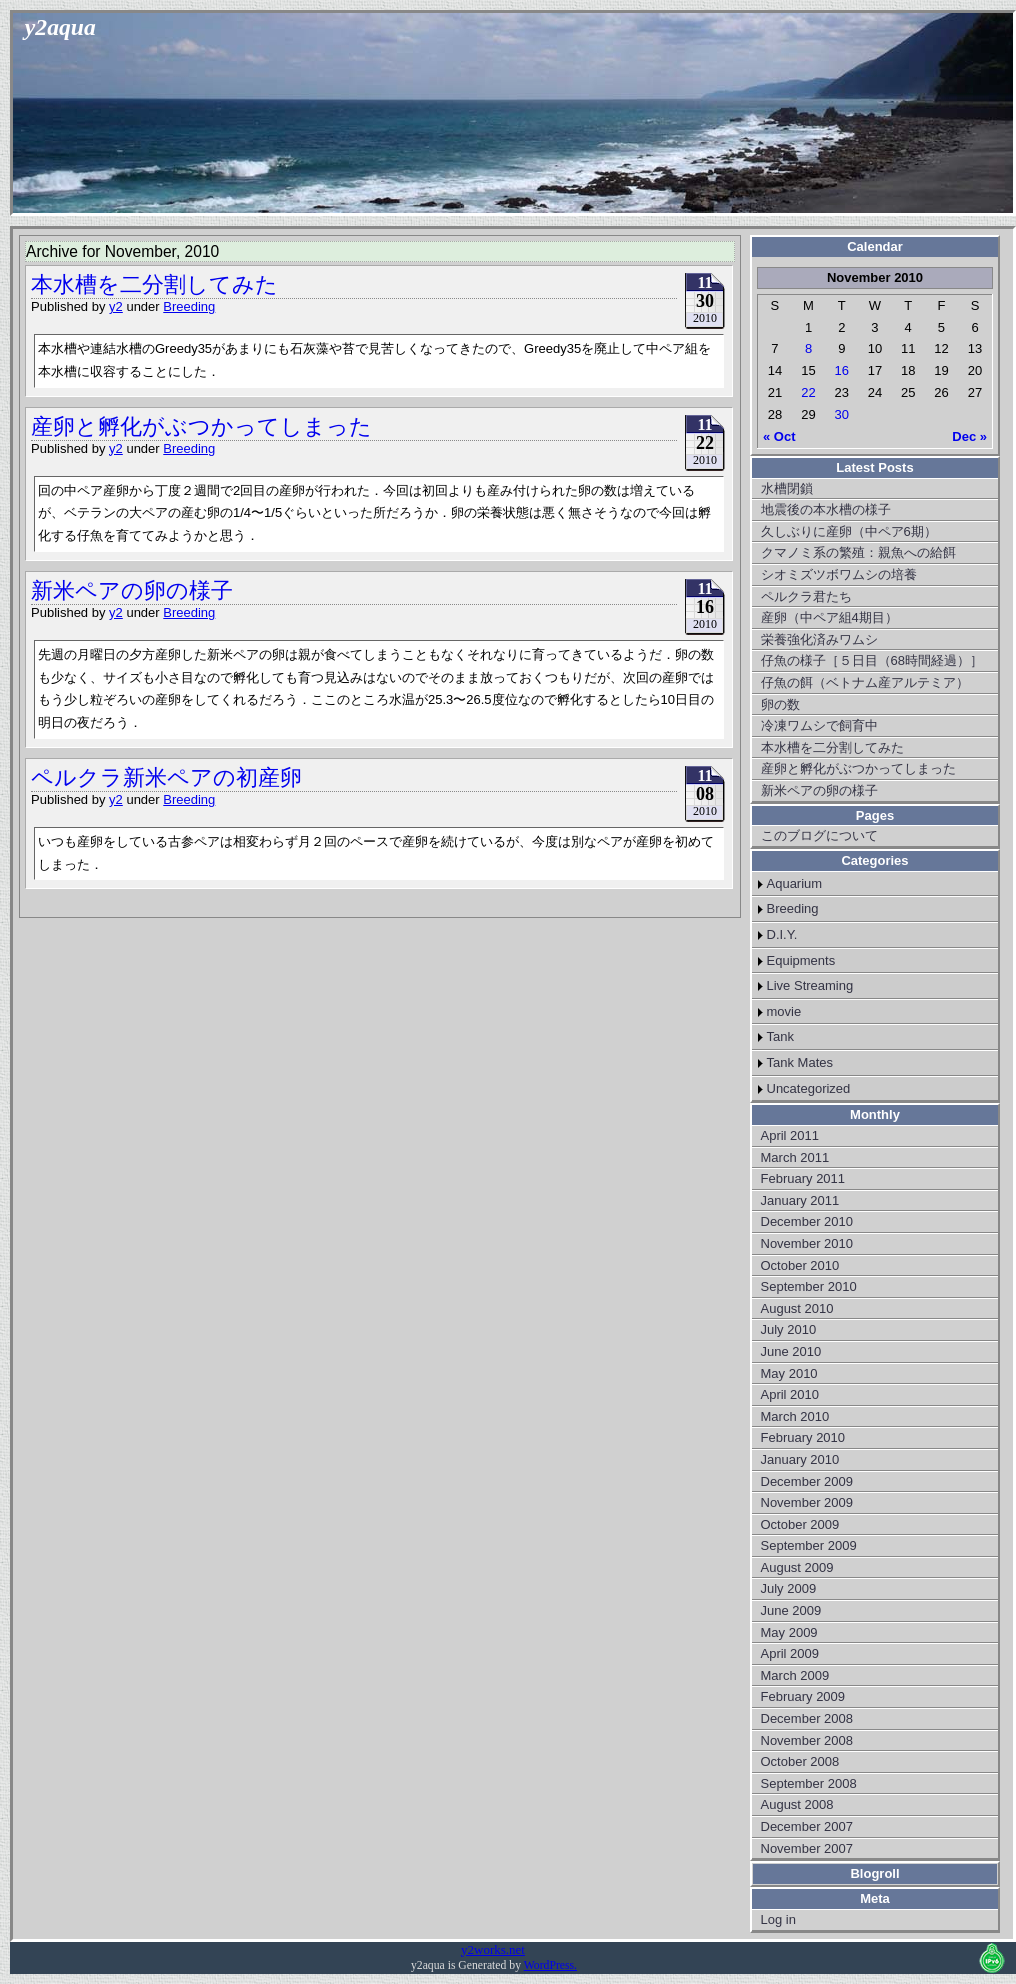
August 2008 (797, 1804)
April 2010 (790, 1394)
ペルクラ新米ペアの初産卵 (166, 777)
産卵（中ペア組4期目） (829, 617)
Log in (778, 1919)
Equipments (801, 960)
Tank (780, 1036)
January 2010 (800, 1459)
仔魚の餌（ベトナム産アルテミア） (865, 682)
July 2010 (789, 1329)
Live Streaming (810, 985)
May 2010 (789, 1373)
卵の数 (780, 704)
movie (784, 1011)
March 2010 (795, 1416)
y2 (116, 306)
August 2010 (797, 1308)
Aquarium (795, 883)
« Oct (779, 436)
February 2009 (803, 1696)
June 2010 (791, 1351)
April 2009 (790, 1653)
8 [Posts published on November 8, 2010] (808, 348)
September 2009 (809, 1545)
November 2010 (807, 1243)
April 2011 (790, 1135)
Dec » (969, 436)
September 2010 (809, 1286)
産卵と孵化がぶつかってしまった (201, 426)
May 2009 (789, 1632)
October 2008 (800, 1761)
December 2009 (807, 1481)
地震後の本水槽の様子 (826, 509)
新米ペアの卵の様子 (132, 590)
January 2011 (800, 1200)
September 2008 (809, 1783)
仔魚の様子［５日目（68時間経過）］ (872, 660)
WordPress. (550, 1965)
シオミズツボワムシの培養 (839, 574)
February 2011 (803, 1178)
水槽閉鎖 (787, 488)
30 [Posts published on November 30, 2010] (842, 414)
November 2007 (807, 1848)
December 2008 (807, 1718)
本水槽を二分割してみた (154, 284)
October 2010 (800, 1265)
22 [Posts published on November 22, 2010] (808, 392)
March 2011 (795, 1157)
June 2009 (791, 1610)
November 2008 (807, 1740)
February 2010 (803, 1437)
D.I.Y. (782, 934)
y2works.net (493, 1949)
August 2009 (797, 1567)
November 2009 (807, 1502)
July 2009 (789, 1588)
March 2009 (795, 1675)
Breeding (189, 306)
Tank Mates (800, 1062)
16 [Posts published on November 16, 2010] (842, 370)
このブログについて (819, 835)
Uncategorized (809, 1088)
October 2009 (800, 1524)
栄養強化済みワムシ (819, 639)
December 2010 (807, 1221)
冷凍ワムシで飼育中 (819, 725)
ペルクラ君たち (806, 596)
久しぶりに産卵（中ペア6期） (849, 531)
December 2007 (807, 1826)
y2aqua (60, 27)
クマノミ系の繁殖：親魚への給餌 (858, 552)
